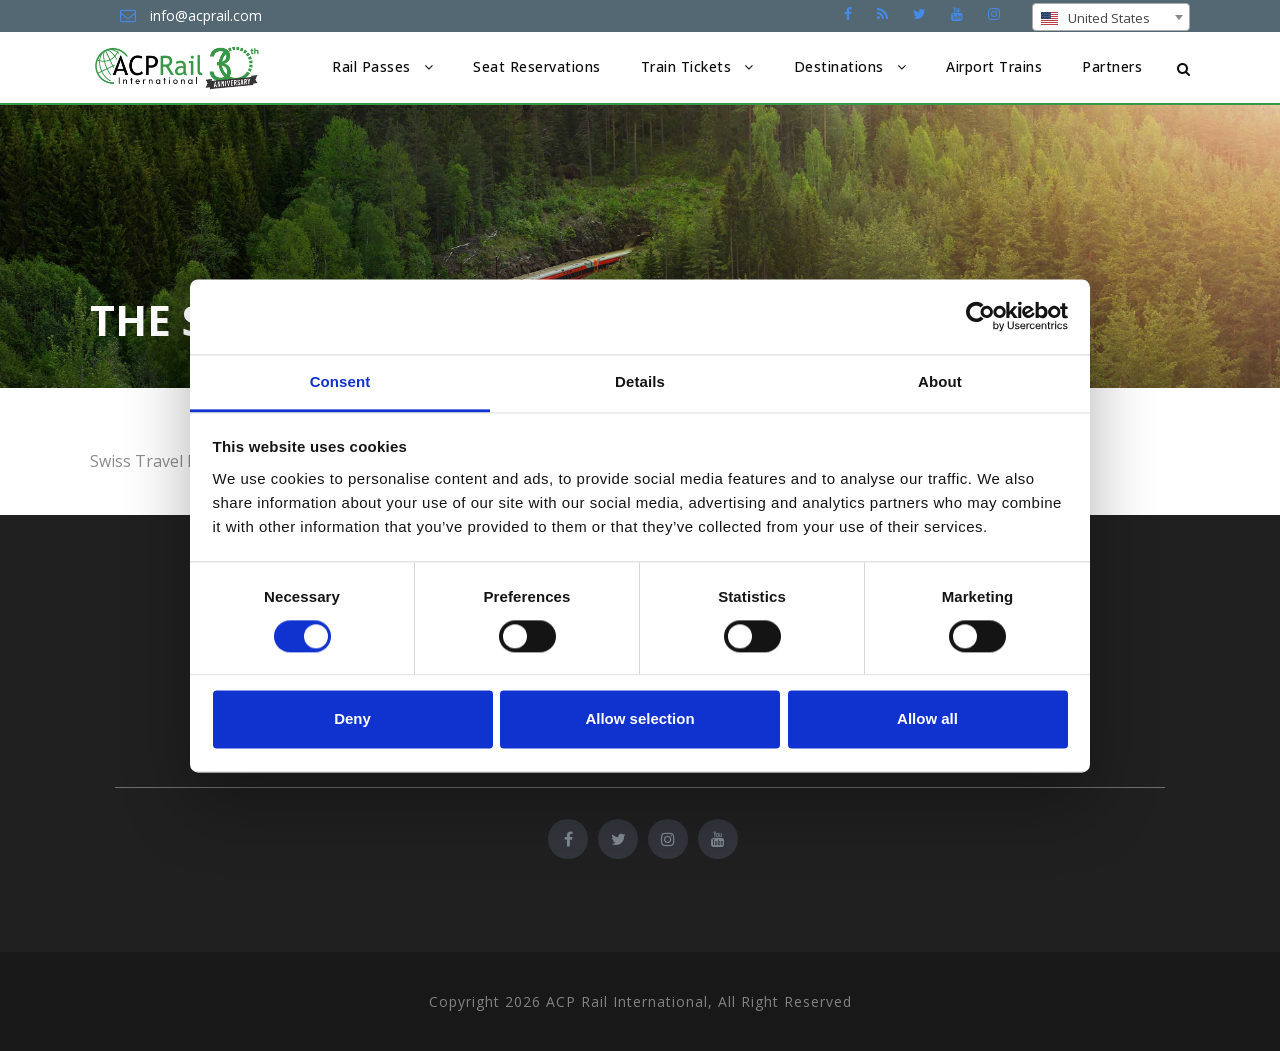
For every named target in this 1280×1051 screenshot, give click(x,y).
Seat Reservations (537, 66)
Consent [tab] (340, 381)
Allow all (927, 719)
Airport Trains (994, 66)
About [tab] (940, 381)
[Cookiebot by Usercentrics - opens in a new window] (980, 316)
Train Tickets (686, 66)
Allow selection (639, 719)
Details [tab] (640, 381)
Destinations (839, 66)
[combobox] (1111, 17)
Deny (352, 719)
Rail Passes (371, 66)
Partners (1112, 66)
